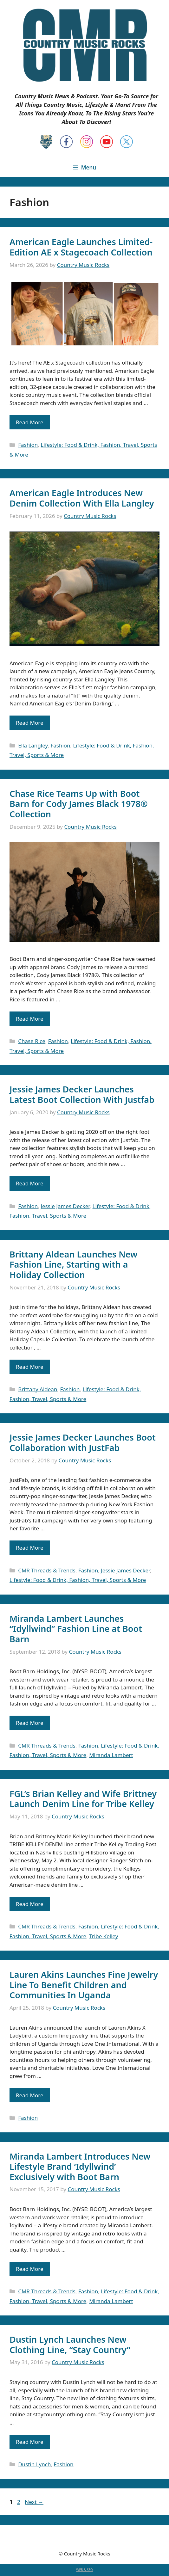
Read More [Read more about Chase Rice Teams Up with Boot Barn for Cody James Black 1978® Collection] (29, 1018)
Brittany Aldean (37, 1389)
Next (34, 2501)
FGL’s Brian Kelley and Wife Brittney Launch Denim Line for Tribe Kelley (83, 1799)
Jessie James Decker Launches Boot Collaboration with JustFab (83, 1442)
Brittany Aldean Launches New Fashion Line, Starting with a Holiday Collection (73, 1264)
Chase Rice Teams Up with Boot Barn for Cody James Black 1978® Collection (79, 804)
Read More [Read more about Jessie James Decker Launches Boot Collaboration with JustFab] (29, 1547)
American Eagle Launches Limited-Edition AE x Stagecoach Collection (81, 247)
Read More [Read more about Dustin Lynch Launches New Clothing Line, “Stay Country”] (29, 2441)
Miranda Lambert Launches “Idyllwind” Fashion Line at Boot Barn (76, 1629)
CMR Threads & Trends (46, 1570)
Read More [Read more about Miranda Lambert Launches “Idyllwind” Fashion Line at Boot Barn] (29, 1722)
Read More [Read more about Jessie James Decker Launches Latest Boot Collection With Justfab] (29, 1183)
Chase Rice (31, 1041)
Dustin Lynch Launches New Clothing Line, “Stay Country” (70, 2344)
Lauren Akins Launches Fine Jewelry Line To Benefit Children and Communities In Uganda (84, 1985)
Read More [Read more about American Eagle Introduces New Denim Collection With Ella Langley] (29, 722)
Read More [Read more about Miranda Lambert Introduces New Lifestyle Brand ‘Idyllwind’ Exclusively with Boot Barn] (29, 2268)
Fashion (28, 444)
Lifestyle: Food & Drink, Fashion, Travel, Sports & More (78, 1579)
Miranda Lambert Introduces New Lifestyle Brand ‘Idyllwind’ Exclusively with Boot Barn (80, 2166)
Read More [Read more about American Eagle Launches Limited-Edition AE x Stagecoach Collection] (29, 422)
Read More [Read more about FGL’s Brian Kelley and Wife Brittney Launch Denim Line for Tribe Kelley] (29, 1904)
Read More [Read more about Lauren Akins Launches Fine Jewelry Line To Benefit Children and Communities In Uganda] (29, 2095)
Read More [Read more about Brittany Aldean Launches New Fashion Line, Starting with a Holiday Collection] (29, 1366)
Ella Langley (33, 745)
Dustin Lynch (34, 2464)
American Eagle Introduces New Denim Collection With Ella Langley (82, 498)
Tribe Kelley (103, 1936)
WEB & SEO (84, 2569)
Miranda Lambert (111, 1755)
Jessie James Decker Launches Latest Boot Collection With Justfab (82, 1094)
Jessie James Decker (65, 1206)
